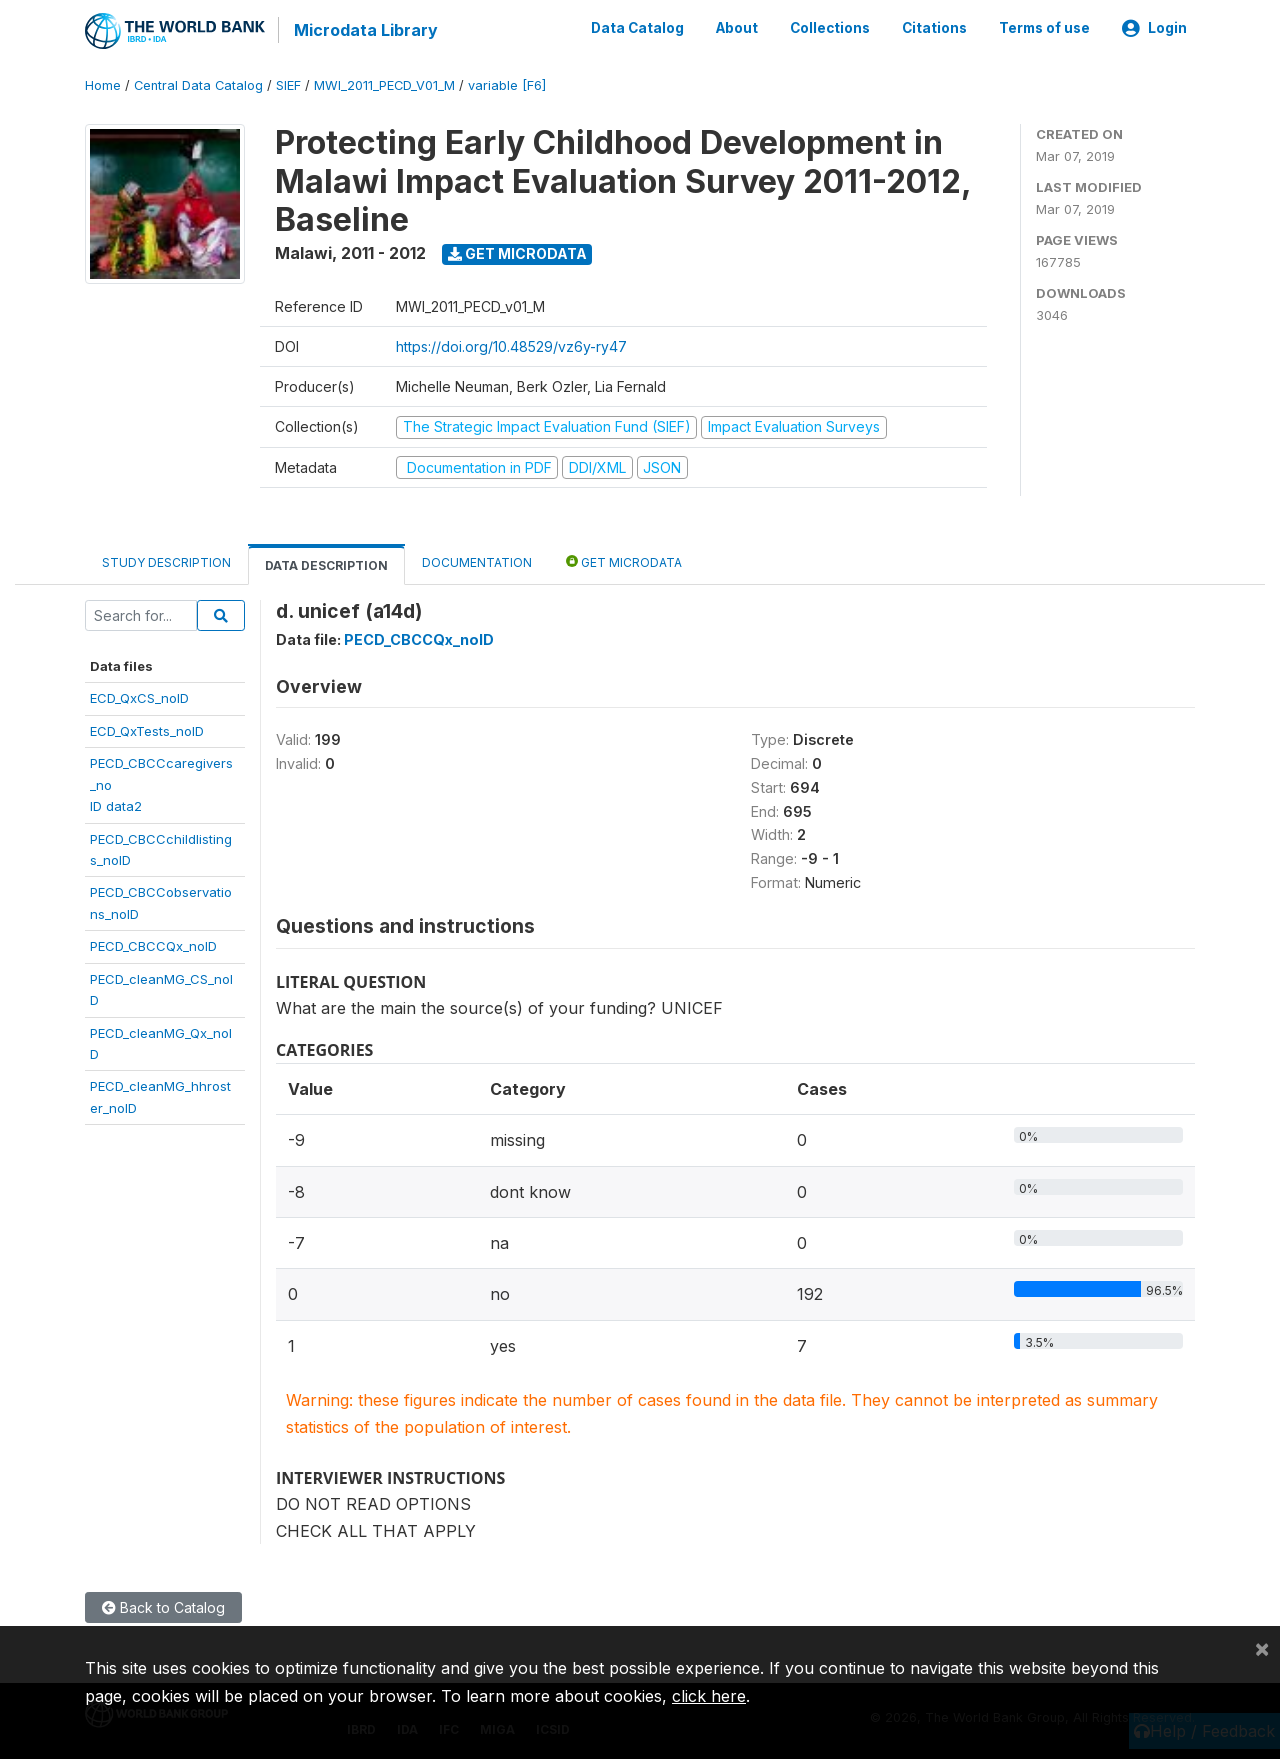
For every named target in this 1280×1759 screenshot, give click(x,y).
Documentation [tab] (477, 561)
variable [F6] (507, 84)
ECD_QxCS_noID (139, 697)
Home (103, 84)
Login (1154, 28)
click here (709, 1696)
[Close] (1262, 1648)
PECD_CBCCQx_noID (153, 945)
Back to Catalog (163, 1606)
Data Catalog (637, 28)
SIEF (288, 84)
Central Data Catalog (198, 84)
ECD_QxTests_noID (147, 729)
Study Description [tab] (166, 561)
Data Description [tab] (326, 564)
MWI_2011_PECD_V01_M (384, 84)
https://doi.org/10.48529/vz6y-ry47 (511, 345)
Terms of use (1044, 28)
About (737, 28)
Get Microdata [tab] (624, 560)
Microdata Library (365, 30)
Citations (934, 28)
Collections (830, 28)
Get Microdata (517, 252)
